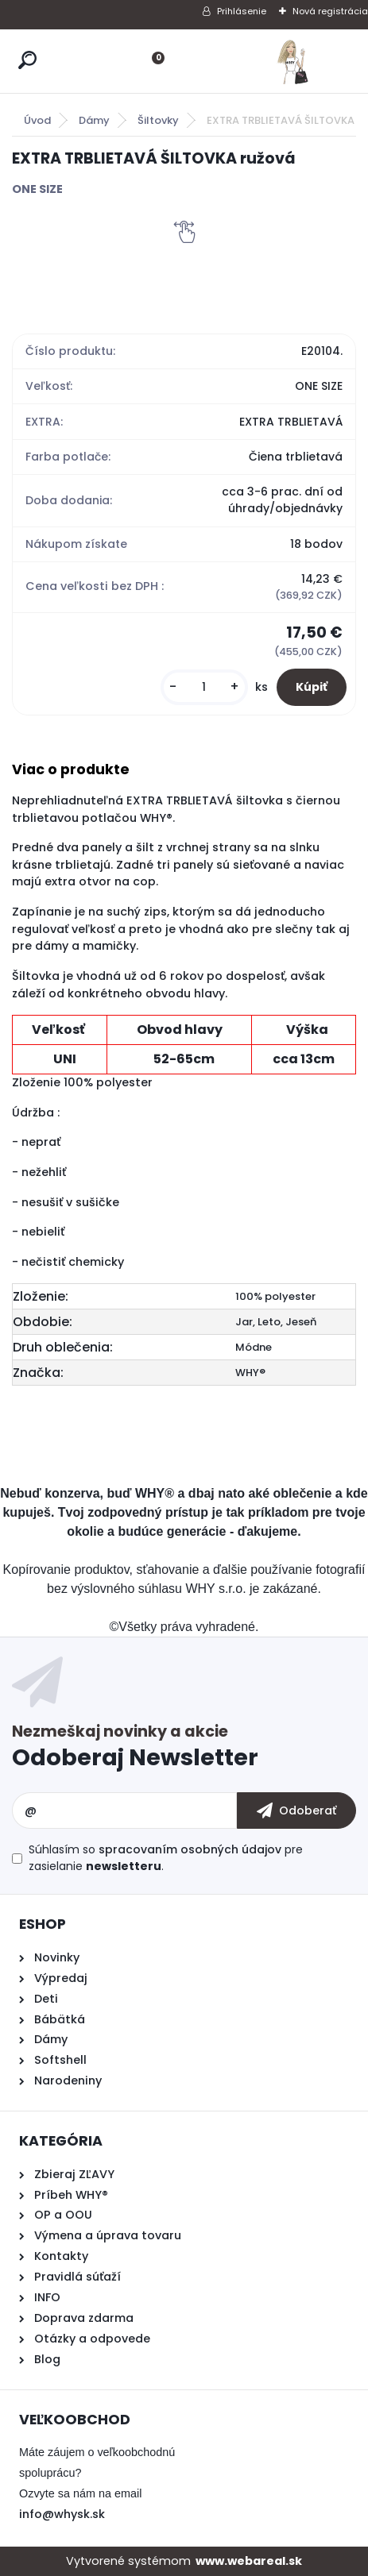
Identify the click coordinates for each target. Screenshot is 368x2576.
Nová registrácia (330, 11)
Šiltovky (158, 120)
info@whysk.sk (62, 2514)
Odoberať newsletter (184, 1750)
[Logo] (292, 61)
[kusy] (204, 687)
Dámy (94, 120)
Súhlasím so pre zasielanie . (166, 1857)
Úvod (37, 120)
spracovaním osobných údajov (190, 1849)
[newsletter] (296, 1810)
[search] (27, 59)
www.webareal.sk (249, 2561)
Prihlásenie (241, 11)
